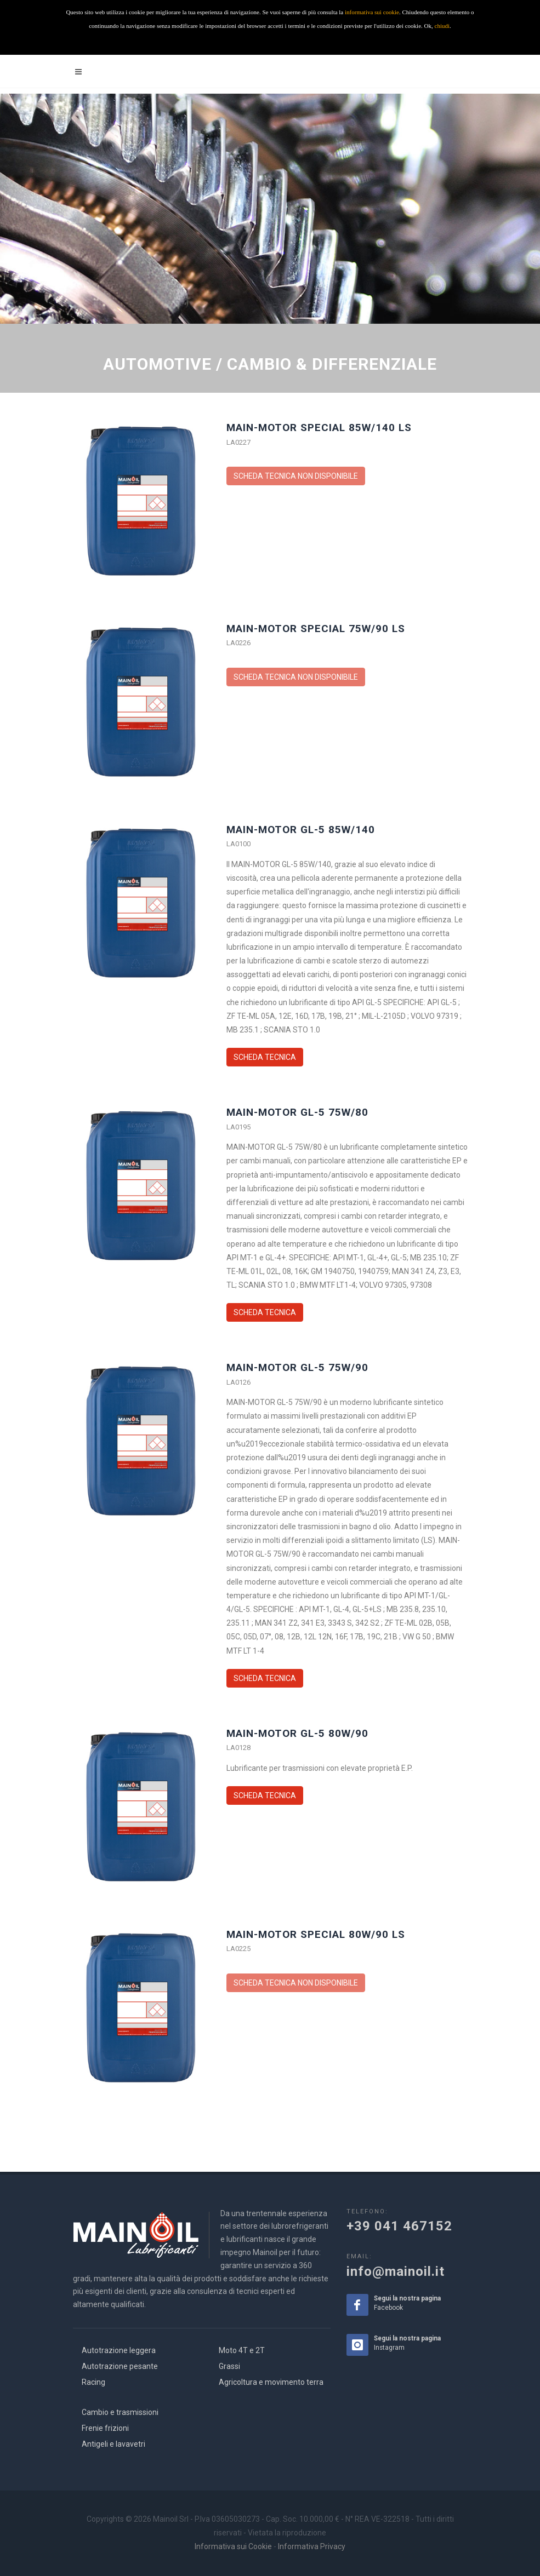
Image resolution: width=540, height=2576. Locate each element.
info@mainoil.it (395, 2271)
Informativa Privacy (311, 2546)
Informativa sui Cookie (233, 2546)
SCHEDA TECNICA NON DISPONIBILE (296, 476)
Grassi (229, 2366)
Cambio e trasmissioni (120, 2412)
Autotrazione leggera (119, 2350)
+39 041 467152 (399, 2226)
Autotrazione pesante (120, 2366)
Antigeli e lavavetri (113, 2444)
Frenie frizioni (105, 2428)
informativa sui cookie (372, 12)
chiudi (442, 25)
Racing (93, 2382)
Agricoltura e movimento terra (271, 2382)
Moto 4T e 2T (242, 2350)
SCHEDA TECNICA (265, 1057)
